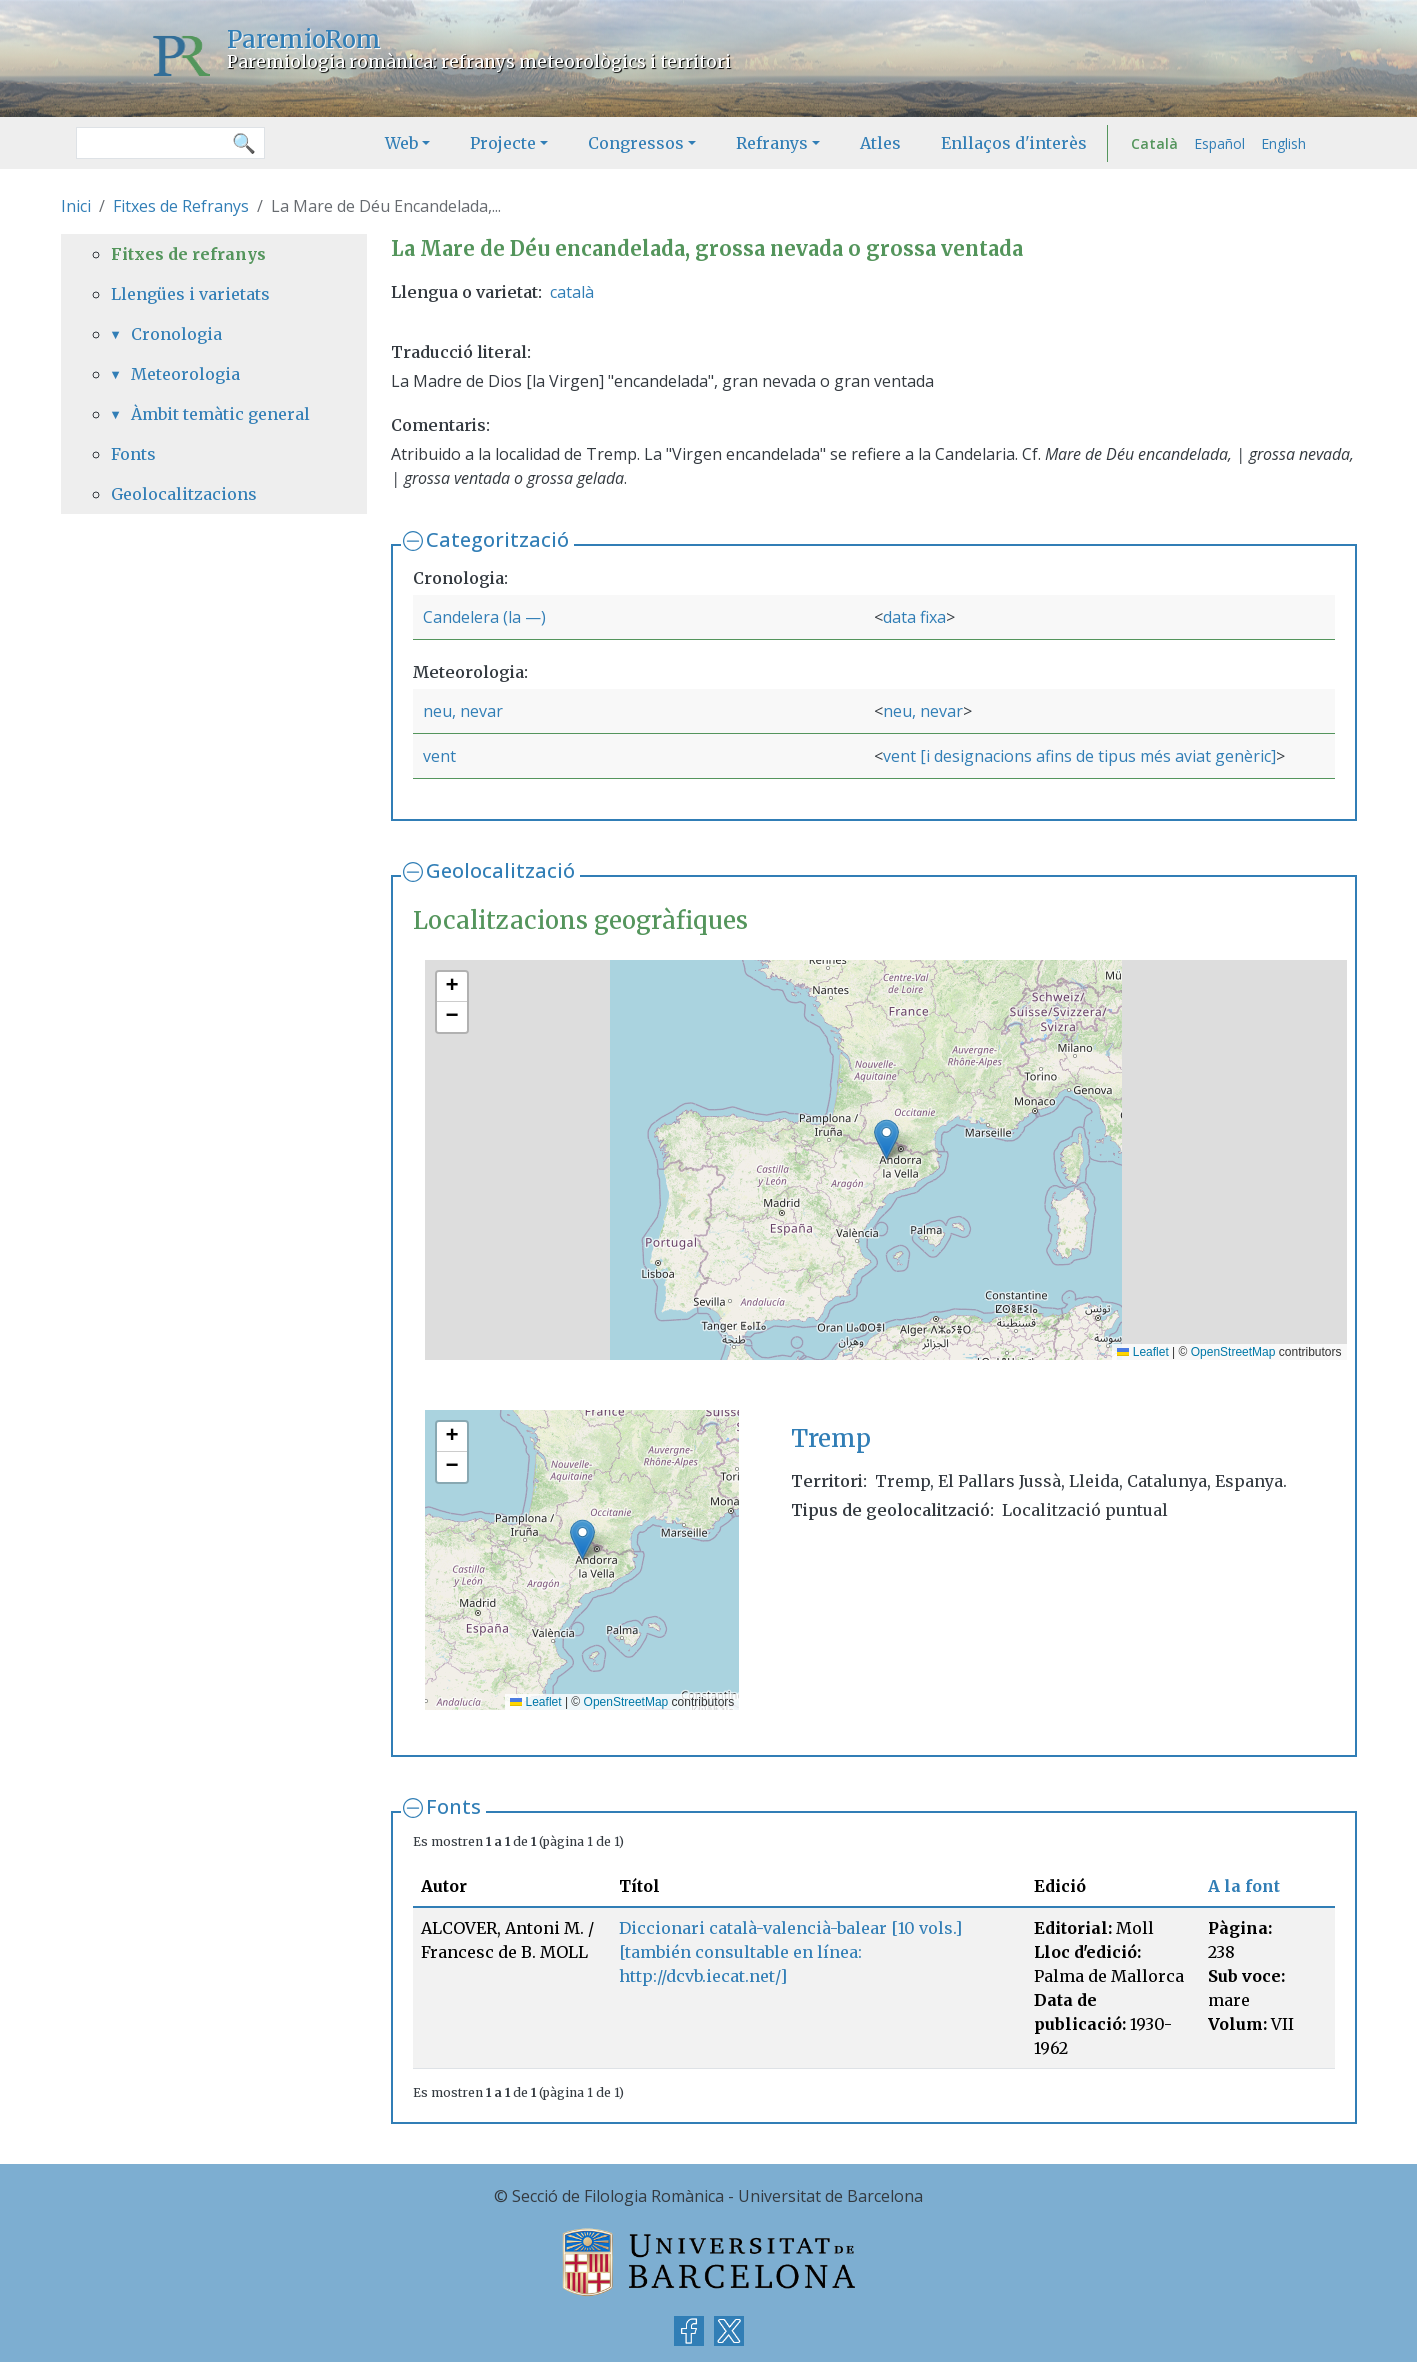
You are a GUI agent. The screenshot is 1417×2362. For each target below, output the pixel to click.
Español (1219, 143)
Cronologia (176, 334)
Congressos (636, 143)
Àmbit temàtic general (220, 414)
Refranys (772, 143)
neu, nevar (463, 711)
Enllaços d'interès (1014, 143)
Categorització (497, 539)
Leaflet (1142, 1352)
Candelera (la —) (484, 617)
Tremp (831, 1438)
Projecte (503, 143)
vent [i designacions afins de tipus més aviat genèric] (1079, 756)
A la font (1244, 1886)
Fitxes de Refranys (181, 206)
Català (1154, 143)
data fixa (914, 617)
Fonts (453, 1806)
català (572, 292)
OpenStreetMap (1233, 1352)
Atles (880, 143)
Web (401, 143)
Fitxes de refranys (188, 254)
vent (439, 756)
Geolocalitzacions (184, 494)
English (1283, 143)
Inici (76, 206)
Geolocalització (500, 870)
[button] (886, 1139)
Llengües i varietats (190, 294)
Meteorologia (185, 374)
